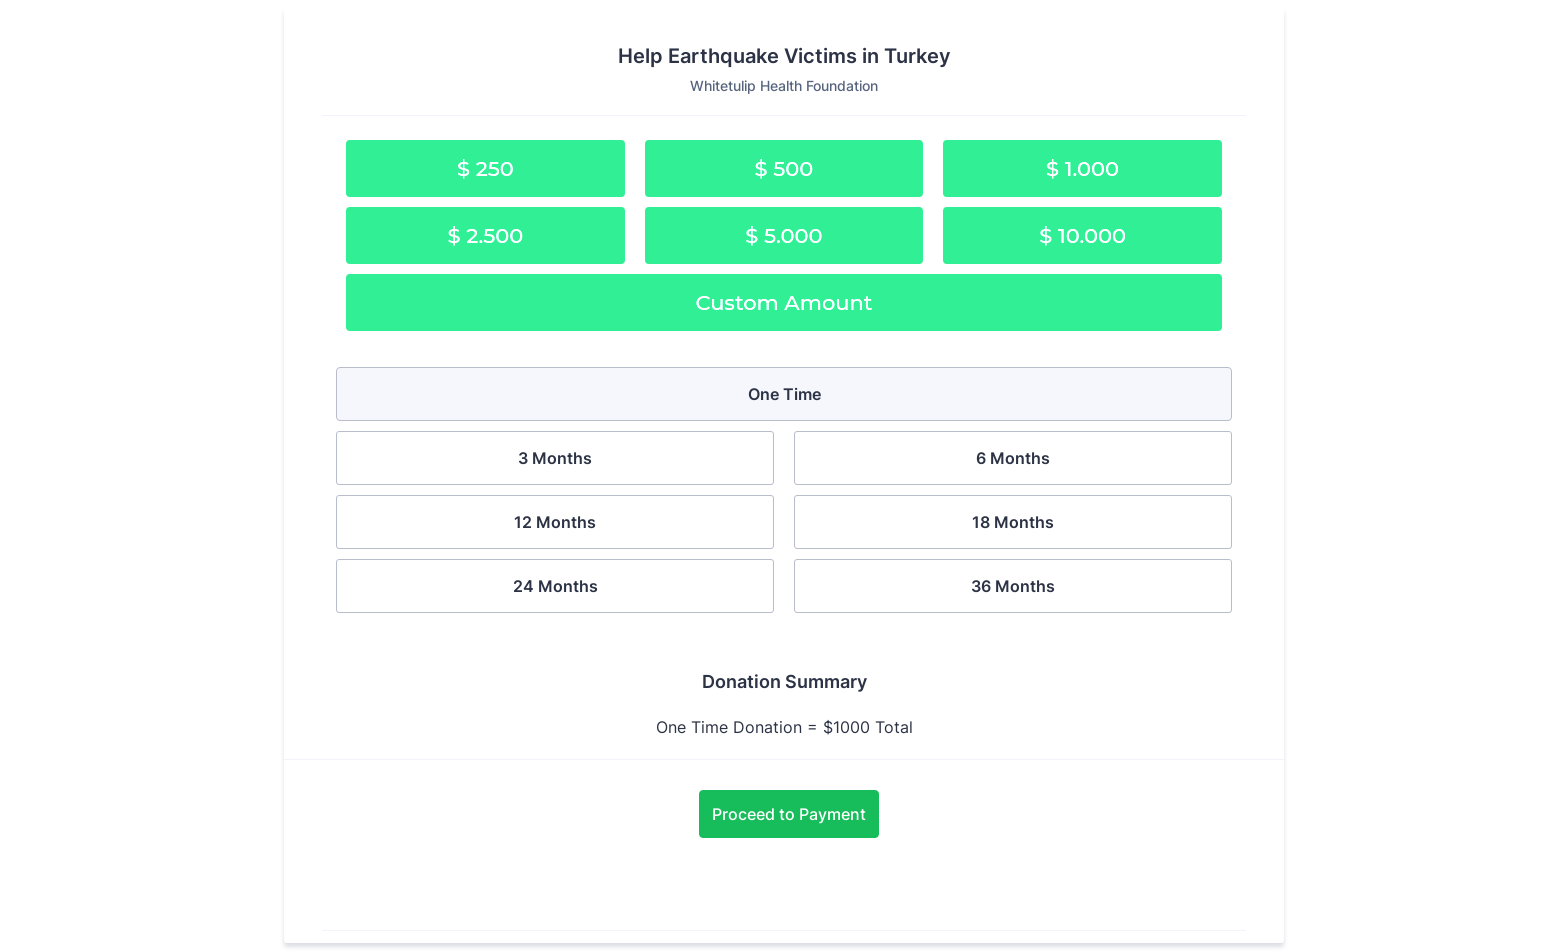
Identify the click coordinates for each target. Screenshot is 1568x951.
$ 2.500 (485, 235)
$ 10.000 (1082, 235)
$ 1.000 (1082, 168)
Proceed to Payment (789, 814)
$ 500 (784, 168)
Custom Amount (784, 302)
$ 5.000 (783, 235)
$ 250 (485, 168)
